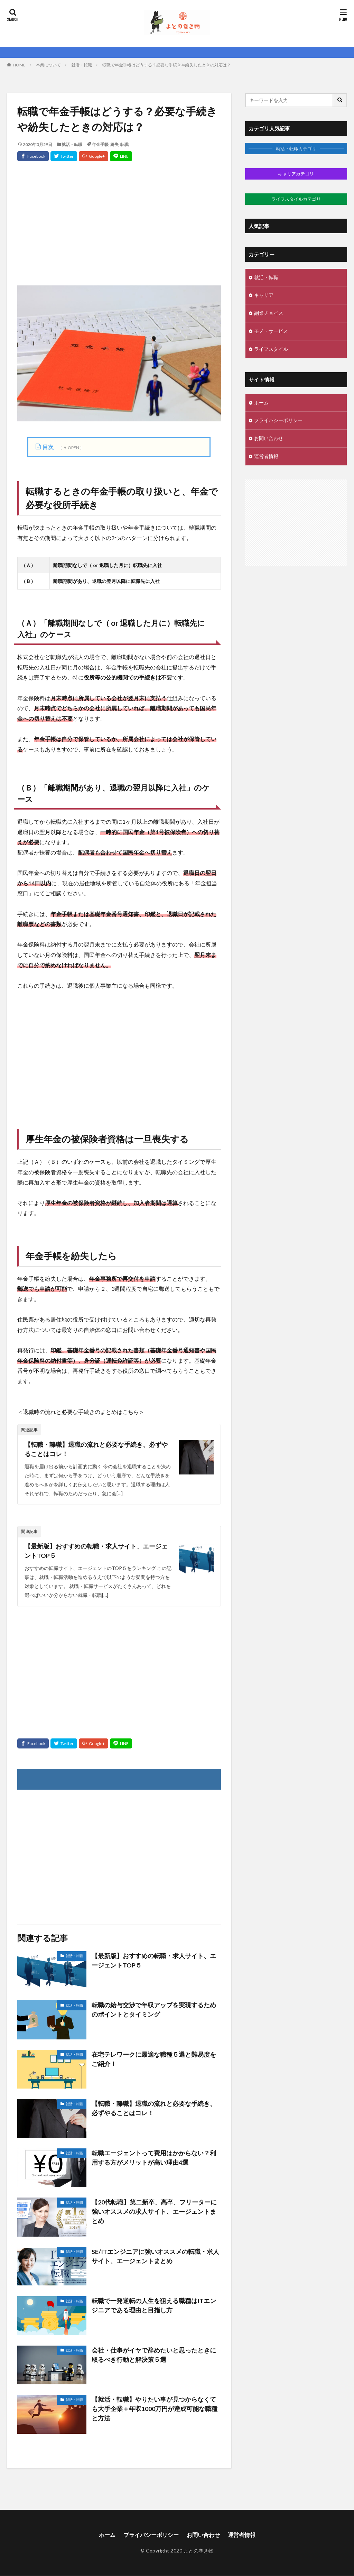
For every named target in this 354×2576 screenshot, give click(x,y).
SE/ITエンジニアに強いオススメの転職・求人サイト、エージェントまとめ (155, 2256)
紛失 (114, 144)
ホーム (261, 403)
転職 (124, 144)
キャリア (263, 296)
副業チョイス (268, 314)
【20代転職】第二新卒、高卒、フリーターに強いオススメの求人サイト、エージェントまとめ (154, 2212)
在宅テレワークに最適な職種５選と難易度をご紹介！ (154, 2058)
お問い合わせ (268, 439)
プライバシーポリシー (278, 421)
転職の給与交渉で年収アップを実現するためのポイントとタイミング (154, 2009)
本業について (48, 64)
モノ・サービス (271, 332)
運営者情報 (266, 457)
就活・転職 (81, 64)
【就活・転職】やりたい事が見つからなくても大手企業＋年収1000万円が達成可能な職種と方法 (154, 2409)
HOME (19, 64)
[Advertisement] (119, 230)
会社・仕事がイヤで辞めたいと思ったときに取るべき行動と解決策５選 (154, 2354)
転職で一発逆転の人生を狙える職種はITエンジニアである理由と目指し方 (154, 2305)
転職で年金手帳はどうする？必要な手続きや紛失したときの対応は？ (166, 64)
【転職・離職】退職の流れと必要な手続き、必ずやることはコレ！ (96, 1449)
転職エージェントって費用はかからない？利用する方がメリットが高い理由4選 (154, 2157)
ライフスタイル (271, 350)
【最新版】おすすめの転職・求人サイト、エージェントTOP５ (96, 1551)
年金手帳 (100, 144)
